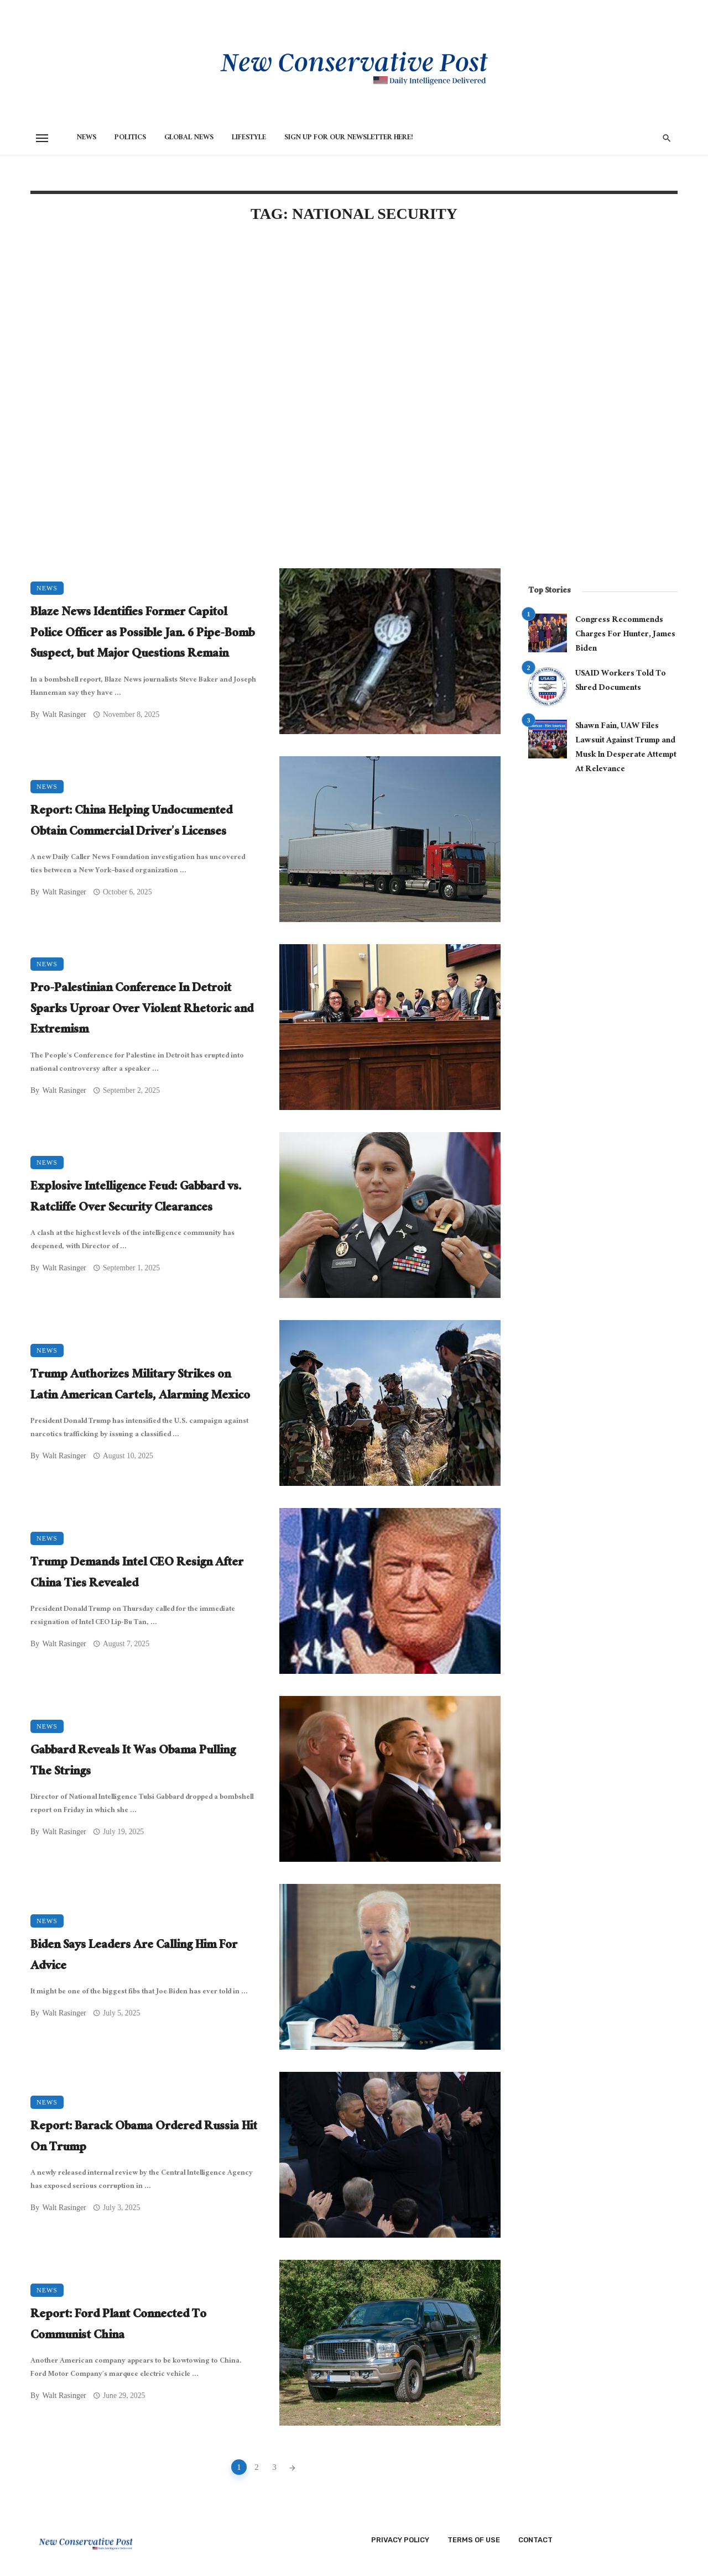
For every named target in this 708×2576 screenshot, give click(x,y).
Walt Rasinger (64, 714)
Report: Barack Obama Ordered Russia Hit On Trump (143, 2138)
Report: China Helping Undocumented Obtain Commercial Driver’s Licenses (131, 822)
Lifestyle (249, 138)
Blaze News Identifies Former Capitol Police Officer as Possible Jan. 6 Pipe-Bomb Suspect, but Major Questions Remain (142, 634)
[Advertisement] (265, 327)
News (86, 138)
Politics (130, 138)
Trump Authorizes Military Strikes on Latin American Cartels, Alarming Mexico (140, 1386)
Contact (535, 2540)
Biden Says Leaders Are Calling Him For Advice (133, 1956)
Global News (189, 138)
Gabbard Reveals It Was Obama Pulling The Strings (133, 1762)
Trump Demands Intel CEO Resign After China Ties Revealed (136, 1574)
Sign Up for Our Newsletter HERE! (348, 138)
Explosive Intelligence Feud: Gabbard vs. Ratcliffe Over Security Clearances (135, 1198)
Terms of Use (473, 2540)
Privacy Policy (400, 2540)
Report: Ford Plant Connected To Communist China (118, 2326)
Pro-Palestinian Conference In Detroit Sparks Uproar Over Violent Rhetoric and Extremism (141, 1010)
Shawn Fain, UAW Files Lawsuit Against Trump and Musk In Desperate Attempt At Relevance (625, 748)
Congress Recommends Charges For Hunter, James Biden (625, 635)
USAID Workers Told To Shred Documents (620, 681)
